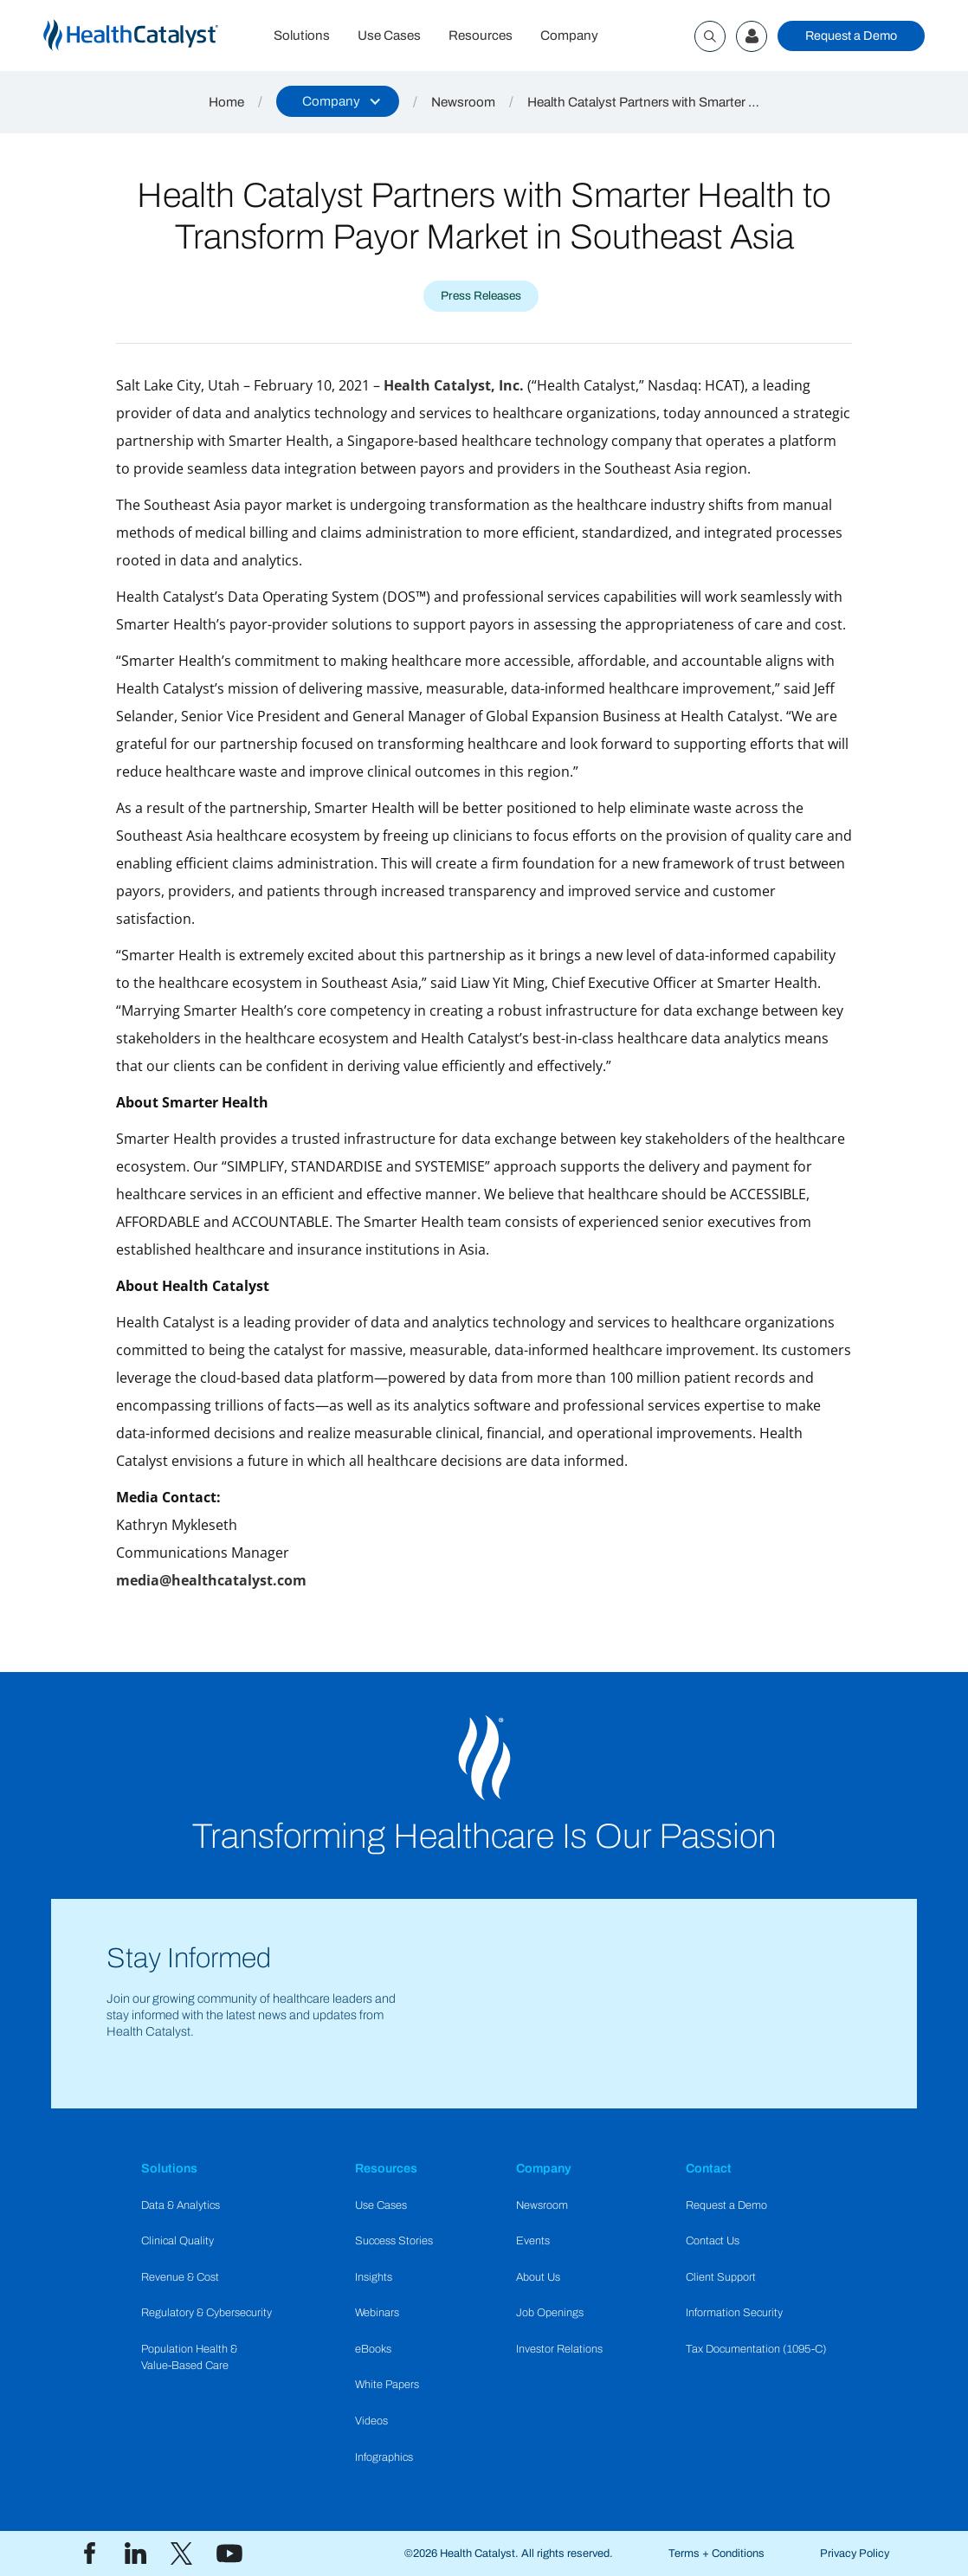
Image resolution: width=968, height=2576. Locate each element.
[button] (337, 101)
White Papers (387, 2385)
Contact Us (712, 2241)
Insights (373, 2277)
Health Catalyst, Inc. (454, 385)
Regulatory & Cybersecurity (206, 2313)
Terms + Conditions (716, 2553)
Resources (481, 35)
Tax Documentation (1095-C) (756, 2349)
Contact (709, 2168)
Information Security (734, 2313)
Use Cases (389, 35)
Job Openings (550, 2313)
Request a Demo (851, 35)
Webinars (377, 2313)
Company (569, 35)
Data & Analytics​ (180, 2205)
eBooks (373, 2349)
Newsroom (463, 102)
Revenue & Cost (180, 2277)
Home (226, 102)
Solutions (302, 35)
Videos (371, 2421)
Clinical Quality (177, 2241)
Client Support (721, 2277)
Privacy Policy (854, 2553)
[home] (151, 36)
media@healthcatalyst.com (211, 1580)
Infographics (384, 2457)
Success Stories (394, 2241)
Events (533, 2241)
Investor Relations (559, 2349)
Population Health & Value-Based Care (189, 2357)
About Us (538, 2277)
